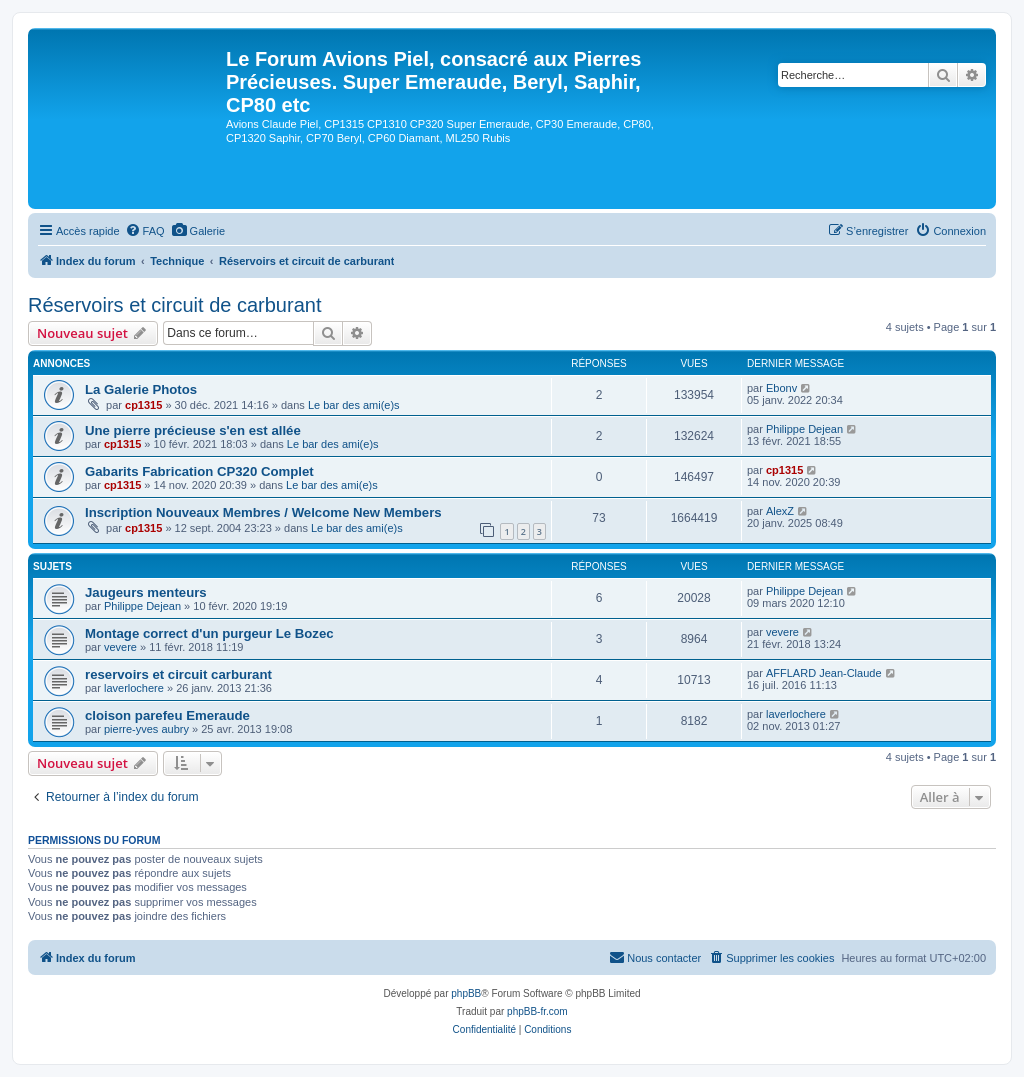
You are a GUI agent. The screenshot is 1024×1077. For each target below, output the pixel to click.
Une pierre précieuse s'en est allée (193, 430)
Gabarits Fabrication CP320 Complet (199, 471)
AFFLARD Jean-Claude (824, 673)
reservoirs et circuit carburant (178, 674)
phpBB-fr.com (537, 1011)
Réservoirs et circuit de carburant (174, 305)
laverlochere (134, 688)
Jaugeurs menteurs (146, 592)
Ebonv (781, 388)
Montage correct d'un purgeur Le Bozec (209, 633)
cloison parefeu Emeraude (167, 715)
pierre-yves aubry (146, 729)
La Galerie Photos (141, 389)
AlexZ (780, 511)
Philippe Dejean (804, 429)
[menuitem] (145, 231)
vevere (120, 647)
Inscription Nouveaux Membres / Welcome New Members (263, 512)
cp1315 (143, 405)
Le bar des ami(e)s (354, 405)
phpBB (466, 993)
